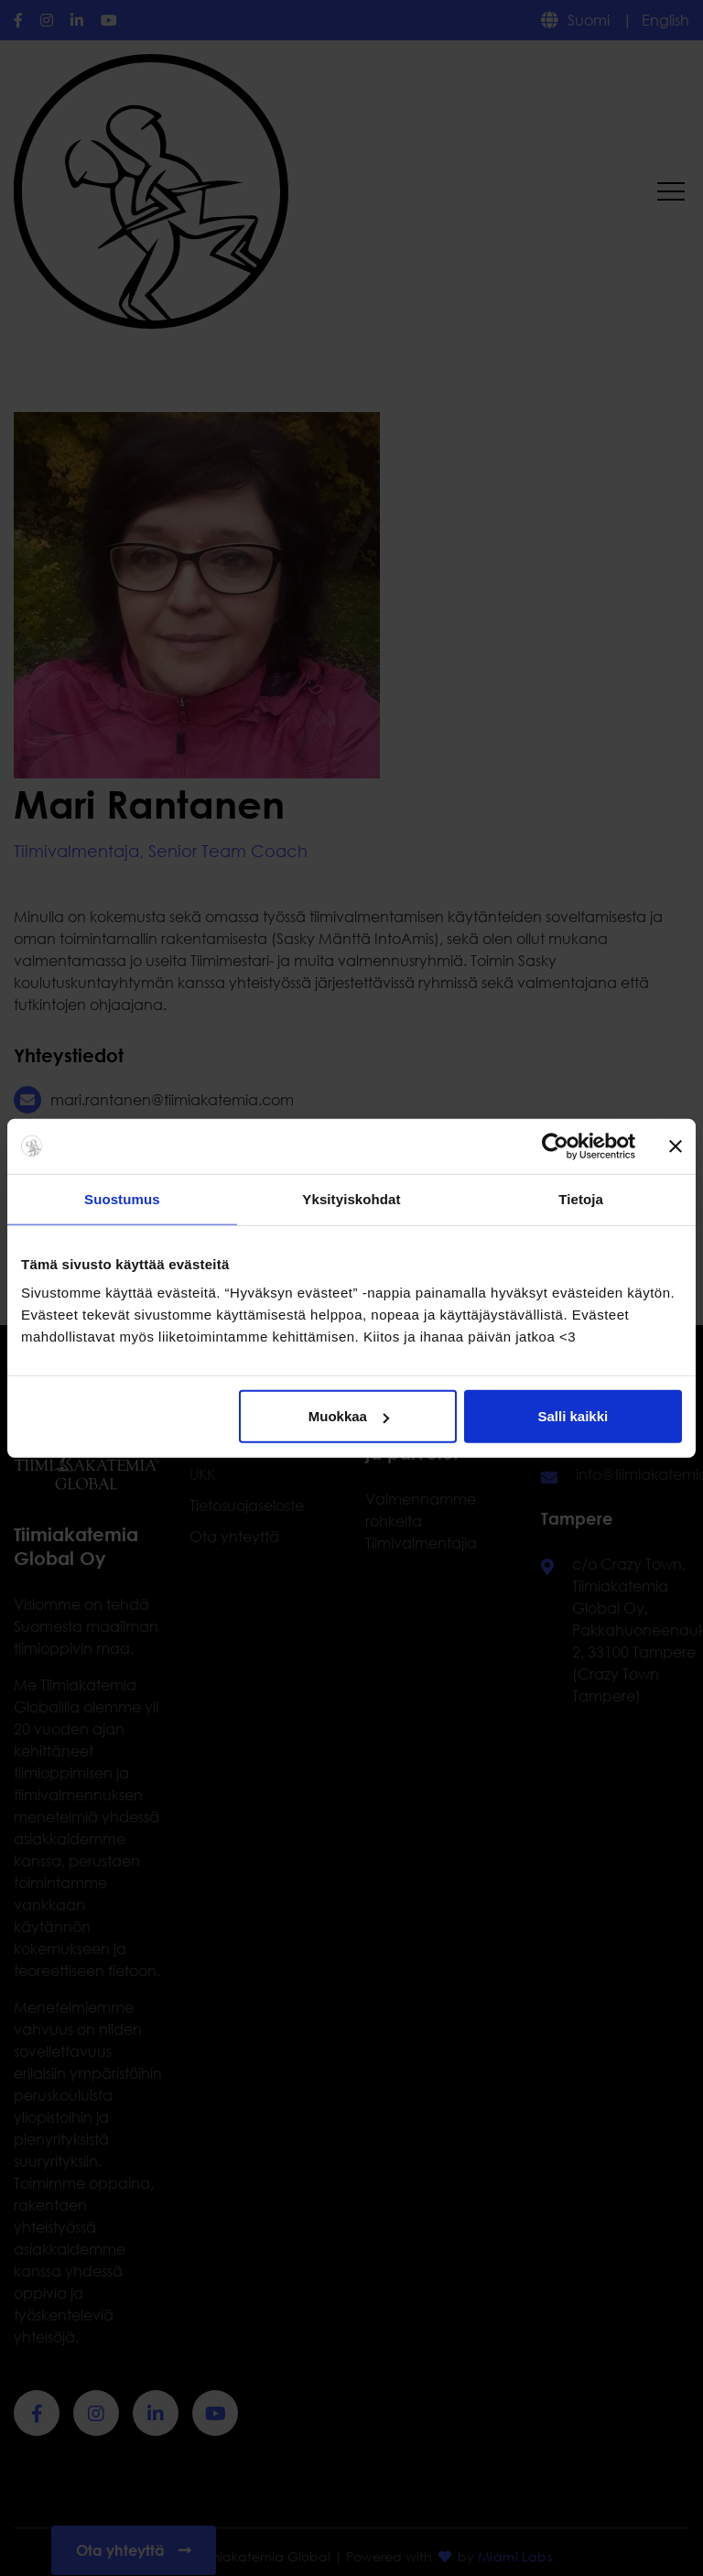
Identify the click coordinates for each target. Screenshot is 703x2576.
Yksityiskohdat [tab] (351, 1198)
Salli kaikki (573, 1416)
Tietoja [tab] (580, 1198)
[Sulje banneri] (675, 1145)
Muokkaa (348, 1416)
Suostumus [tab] (122, 1198)
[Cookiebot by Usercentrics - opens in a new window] (555, 1145)
